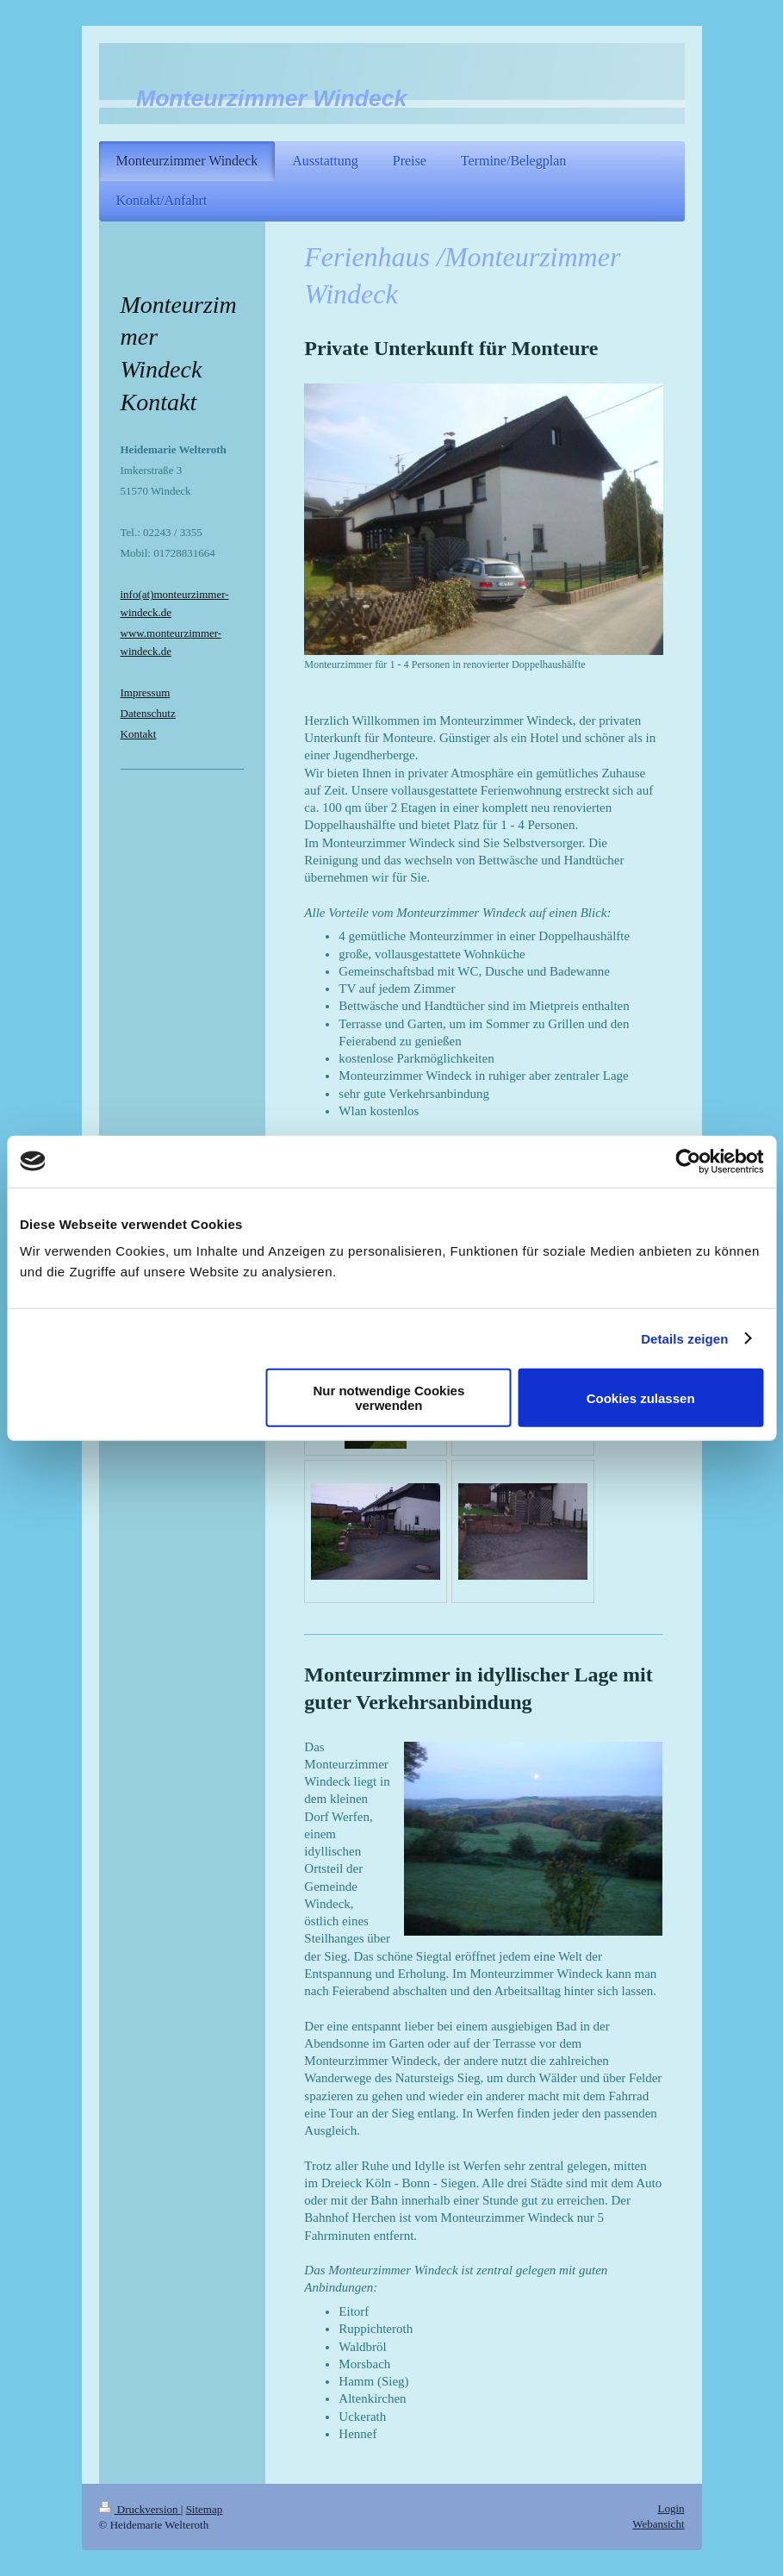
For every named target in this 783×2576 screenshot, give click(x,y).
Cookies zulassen (641, 1397)
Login (670, 2508)
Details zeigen (684, 1338)
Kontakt (139, 733)
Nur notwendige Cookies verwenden (388, 1398)
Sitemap (204, 2509)
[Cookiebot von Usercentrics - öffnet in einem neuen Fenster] (687, 1161)
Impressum (146, 692)
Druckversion (140, 2509)
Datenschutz (148, 713)
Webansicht (658, 2523)
